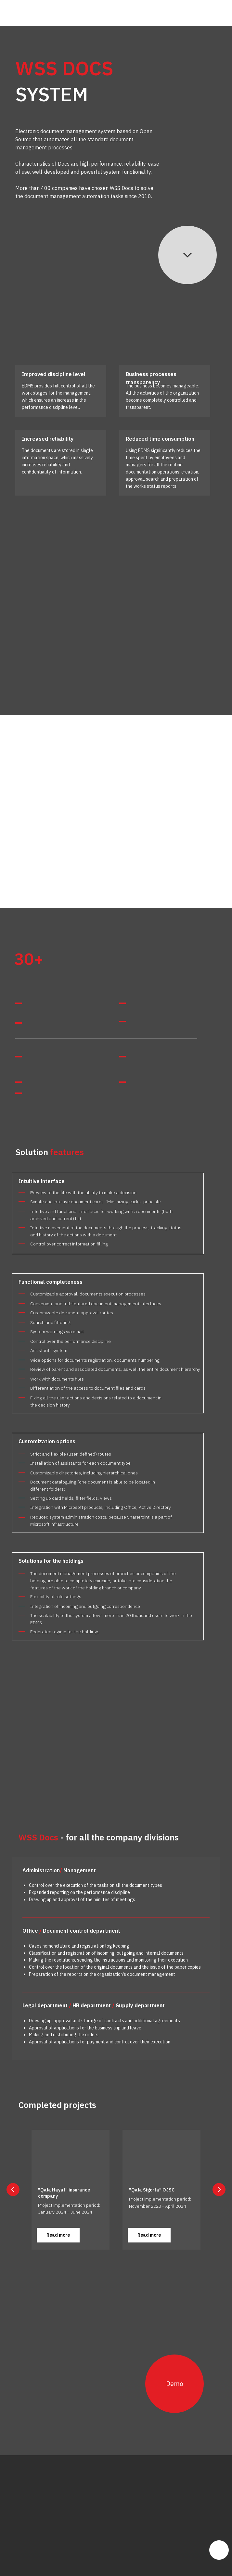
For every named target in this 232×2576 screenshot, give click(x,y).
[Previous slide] (12, 2189)
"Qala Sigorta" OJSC (151, 2190)
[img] (34, 13)
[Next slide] (219, 2189)
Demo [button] (174, 2383)
